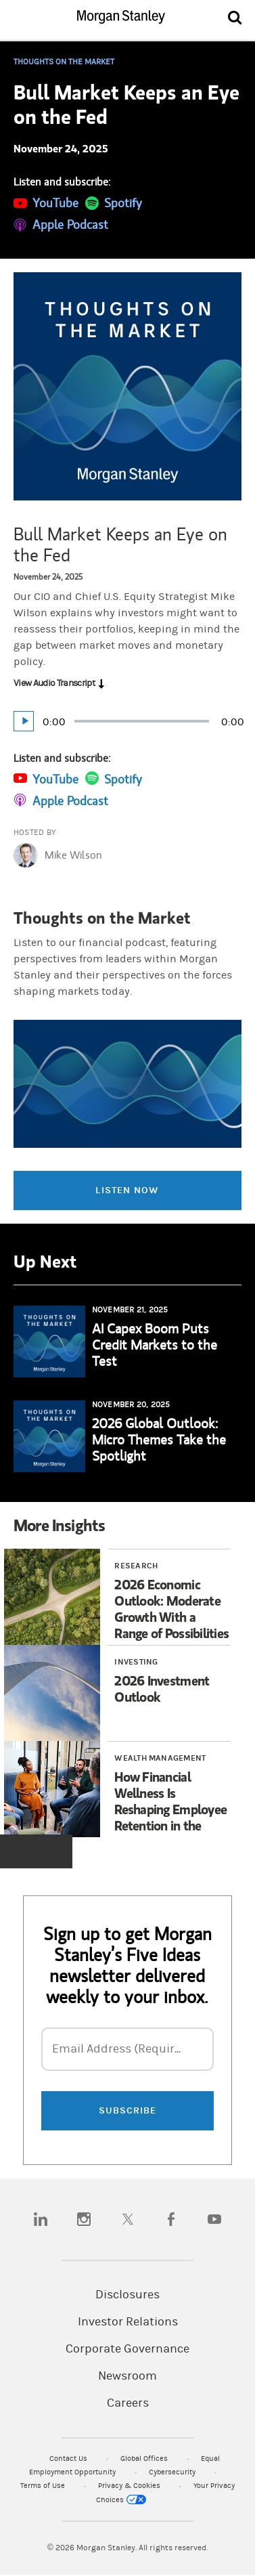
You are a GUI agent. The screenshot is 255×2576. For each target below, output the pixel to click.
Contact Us (69, 2458)
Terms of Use (43, 2485)
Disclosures (127, 2295)
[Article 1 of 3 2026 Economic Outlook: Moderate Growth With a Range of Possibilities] (122, 1597)
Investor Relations (128, 2322)
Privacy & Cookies (130, 2485)
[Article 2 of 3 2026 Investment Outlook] (122, 1693)
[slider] (141, 721)
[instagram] (83, 2219)
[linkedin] (40, 2219)
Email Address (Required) (122, 2049)
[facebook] (171, 2219)
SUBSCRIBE (128, 2110)
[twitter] (127, 2219)
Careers (128, 2403)
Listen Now (127, 1190)
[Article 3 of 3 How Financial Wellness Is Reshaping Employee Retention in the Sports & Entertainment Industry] (122, 1789)
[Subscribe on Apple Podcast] (61, 224)
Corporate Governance (127, 2349)
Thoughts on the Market (64, 61)
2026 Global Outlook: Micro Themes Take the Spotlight (159, 1439)
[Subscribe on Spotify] (113, 202)
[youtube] (214, 2219)
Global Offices (145, 2458)
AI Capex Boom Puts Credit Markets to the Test (154, 1344)
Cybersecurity (173, 2472)
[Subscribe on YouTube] (46, 202)
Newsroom (127, 2376)
